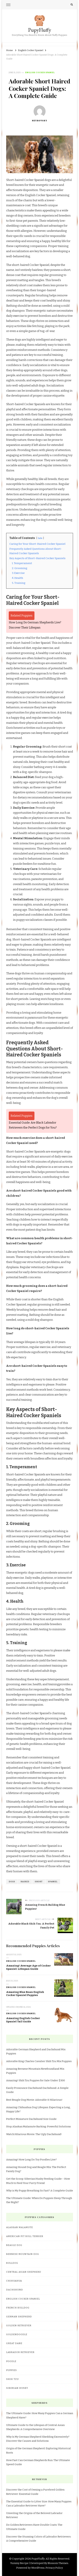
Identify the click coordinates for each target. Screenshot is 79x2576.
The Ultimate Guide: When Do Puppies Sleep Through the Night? (39, 2200)
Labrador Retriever (20, 2352)
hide (40, 538)
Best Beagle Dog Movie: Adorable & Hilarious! (34, 2099)
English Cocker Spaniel (40, 72)
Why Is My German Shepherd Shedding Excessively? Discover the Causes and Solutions (37, 2438)
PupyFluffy (39, 30)
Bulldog (12, 2263)
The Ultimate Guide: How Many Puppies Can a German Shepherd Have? (39, 2415)
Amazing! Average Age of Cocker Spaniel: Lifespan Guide (28, 1967)
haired (25, 1881)
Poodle (11, 2361)
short (38, 1881)
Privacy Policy (54, 2567)
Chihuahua (14, 2280)
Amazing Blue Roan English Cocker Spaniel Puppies (25, 1993)
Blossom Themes (58, 2563)
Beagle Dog (14, 2245)
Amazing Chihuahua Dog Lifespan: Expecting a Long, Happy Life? (38, 2109)
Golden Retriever (18, 2325)
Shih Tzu (12, 2379)
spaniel (53, 1881)
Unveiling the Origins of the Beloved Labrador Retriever (34, 2515)
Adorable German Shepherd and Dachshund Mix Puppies (35, 2051)
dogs (12, 1881)
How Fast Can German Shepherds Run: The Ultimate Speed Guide (38, 2462)
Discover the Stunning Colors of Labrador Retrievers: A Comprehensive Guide (38, 2538)
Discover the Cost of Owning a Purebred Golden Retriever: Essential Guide (35, 2491)
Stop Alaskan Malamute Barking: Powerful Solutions (38, 2126)
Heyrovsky (39, 113)
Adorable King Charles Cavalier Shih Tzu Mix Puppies (39, 2061)
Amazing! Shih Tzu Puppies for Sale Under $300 (35, 2080)
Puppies (11, 2370)
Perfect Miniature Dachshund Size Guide (31, 2119)
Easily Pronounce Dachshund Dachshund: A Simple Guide (37, 2090)
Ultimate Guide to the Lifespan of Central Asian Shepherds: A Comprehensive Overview (35, 2427)
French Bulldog (17, 2307)
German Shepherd (19, 2316)
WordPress (38, 2567)
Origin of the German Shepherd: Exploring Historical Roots (38, 2450)
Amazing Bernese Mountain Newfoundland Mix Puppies (35, 2070)
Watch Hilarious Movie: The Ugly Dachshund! (34, 2134)
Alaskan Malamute (19, 2227)
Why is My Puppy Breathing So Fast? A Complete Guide (39, 2190)
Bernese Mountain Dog (22, 2254)
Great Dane (14, 2343)
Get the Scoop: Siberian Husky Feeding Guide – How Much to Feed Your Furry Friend (38, 2180)
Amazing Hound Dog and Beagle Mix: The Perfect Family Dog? (36, 2169)
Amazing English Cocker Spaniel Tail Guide (23, 2020)
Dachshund (14, 2289)
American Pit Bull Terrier (24, 2236)
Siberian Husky (17, 2388)
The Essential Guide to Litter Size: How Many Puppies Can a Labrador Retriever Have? (38, 2503)
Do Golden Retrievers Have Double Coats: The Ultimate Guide (34, 2526)
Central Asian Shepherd (23, 2272)
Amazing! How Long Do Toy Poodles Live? (31, 2159)
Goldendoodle (16, 2334)
